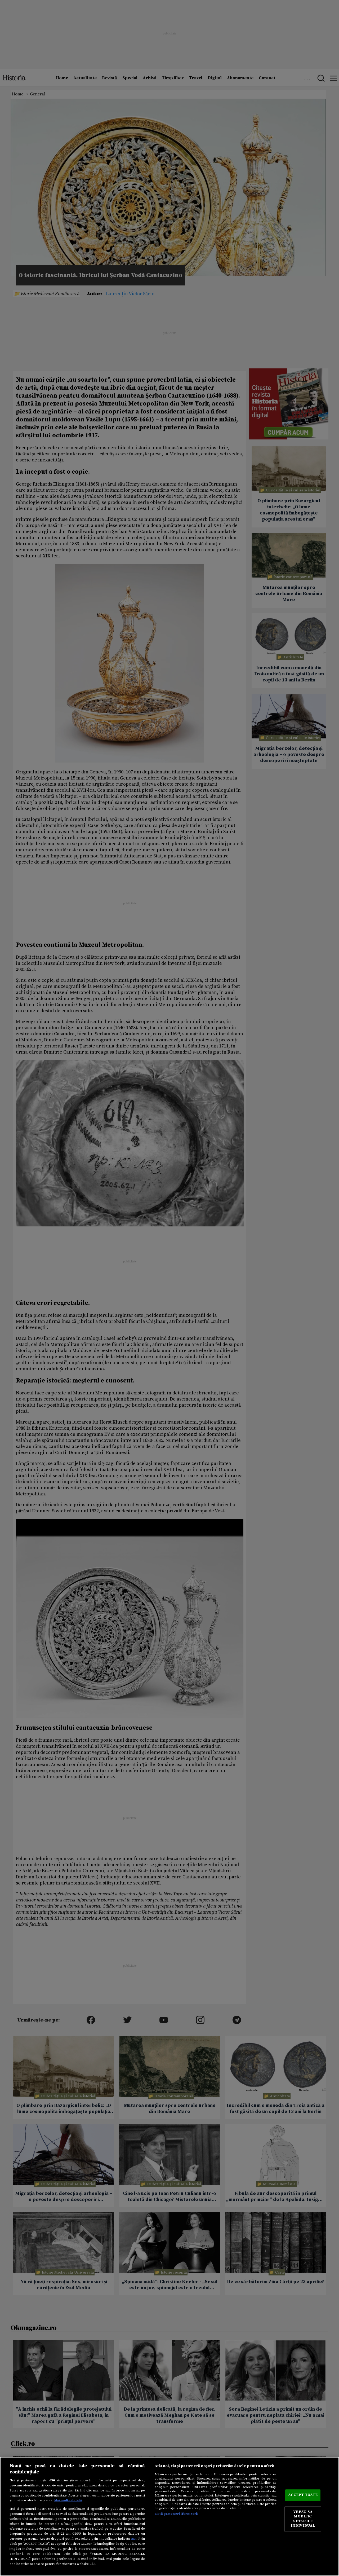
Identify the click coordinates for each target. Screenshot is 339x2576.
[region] (169, 2516)
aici (133, 2538)
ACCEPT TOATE (303, 2495)
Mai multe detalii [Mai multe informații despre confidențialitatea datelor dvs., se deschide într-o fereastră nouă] (68, 2500)
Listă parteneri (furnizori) (176, 2514)
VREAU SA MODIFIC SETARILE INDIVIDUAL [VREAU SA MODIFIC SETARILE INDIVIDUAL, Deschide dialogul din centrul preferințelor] (303, 2518)
